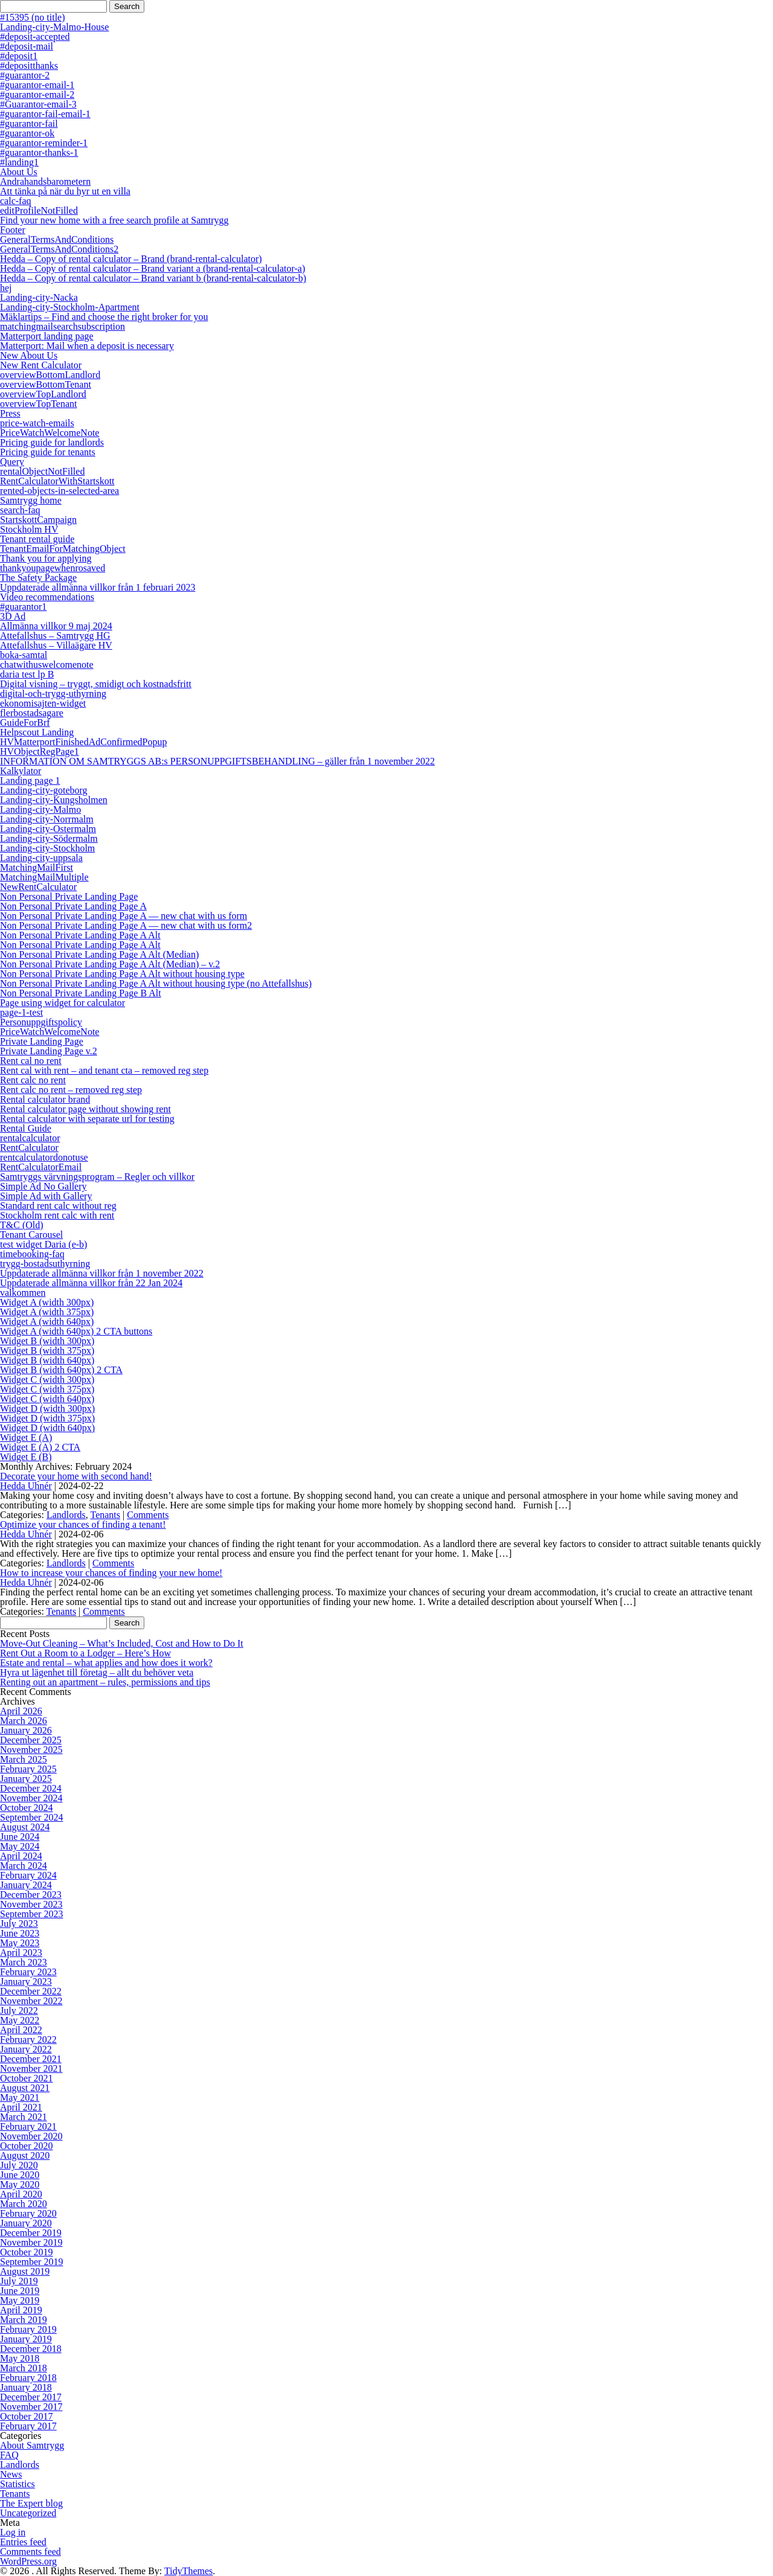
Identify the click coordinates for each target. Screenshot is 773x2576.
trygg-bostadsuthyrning (45, 1263)
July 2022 (19, 2010)
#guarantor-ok (27, 133)
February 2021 (28, 2126)
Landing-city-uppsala (41, 858)
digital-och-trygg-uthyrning (53, 693)
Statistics (17, 2484)
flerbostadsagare (31, 713)
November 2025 (31, 1750)
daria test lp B (27, 674)
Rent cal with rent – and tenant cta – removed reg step (104, 1070)
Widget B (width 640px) (47, 1360)
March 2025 (23, 1759)
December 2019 (31, 2233)
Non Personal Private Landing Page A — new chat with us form (123, 916)
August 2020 (25, 2155)
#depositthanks (29, 65)
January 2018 (26, 2387)
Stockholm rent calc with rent (57, 1215)
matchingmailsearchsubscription (62, 326)
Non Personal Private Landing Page (69, 896)
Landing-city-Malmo (40, 809)
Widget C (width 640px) (47, 1399)
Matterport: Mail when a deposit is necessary (87, 346)
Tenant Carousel (31, 1234)
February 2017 (28, 2426)
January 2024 (26, 1885)
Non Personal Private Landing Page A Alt (80, 935)
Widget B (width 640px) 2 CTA (61, 1370)
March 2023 (23, 1962)
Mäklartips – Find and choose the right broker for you (104, 317)
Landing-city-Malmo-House (54, 27)
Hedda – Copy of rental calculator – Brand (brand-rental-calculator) (131, 259)
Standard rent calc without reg (58, 1205)
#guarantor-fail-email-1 (45, 114)
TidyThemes (188, 2571)
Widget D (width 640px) (47, 1428)
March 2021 (23, 2117)
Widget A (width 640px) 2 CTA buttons (76, 1331)
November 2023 (31, 1904)
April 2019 (21, 2310)
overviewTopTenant (38, 404)
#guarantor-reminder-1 (44, 143)
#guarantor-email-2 (37, 94)
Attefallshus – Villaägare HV (56, 645)
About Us (18, 172)
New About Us (28, 355)
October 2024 (26, 1807)
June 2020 (19, 2175)
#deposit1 (18, 56)
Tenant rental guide (37, 539)
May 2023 (19, 1943)
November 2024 (31, 1798)
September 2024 (31, 1817)
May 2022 (19, 2020)
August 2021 (25, 2088)
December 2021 (31, 2059)
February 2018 (28, 2378)
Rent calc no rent (33, 1080)
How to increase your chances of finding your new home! (111, 1573)
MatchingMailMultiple (44, 877)
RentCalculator (29, 1147)
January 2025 (26, 1778)
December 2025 (31, 1740)
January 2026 (26, 1730)
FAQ (9, 2455)
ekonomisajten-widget (43, 703)
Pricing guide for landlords (52, 442)
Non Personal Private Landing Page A (73, 906)
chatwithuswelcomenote (47, 664)
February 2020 (28, 2213)
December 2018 (31, 2349)
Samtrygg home (31, 500)
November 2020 (31, 2136)
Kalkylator (20, 771)
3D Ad (12, 616)
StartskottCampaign (38, 519)
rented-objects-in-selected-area (59, 490)
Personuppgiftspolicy (41, 1022)
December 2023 (31, 1894)
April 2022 (21, 2030)
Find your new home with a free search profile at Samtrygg (114, 220)
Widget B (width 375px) (47, 1350)
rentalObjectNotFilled (42, 471)
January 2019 (26, 2339)
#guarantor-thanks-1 (39, 152)
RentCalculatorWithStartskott (57, 481)
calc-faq (15, 201)
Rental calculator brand (45, 1099)
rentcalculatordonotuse (44, 1157)
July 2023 (19, 1923)
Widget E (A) (26, 1437)
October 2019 (26, 2252)
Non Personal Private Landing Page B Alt (80, 993)
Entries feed (23, 2542)
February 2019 (28, 2329)
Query (12, 462)
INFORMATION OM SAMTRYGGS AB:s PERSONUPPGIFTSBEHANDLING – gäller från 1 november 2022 (217, 761)
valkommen (23, 1292)
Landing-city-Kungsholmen (53, 800)
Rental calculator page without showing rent (85, 1109)
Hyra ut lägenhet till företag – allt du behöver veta (96, 1672)
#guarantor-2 (25, 75)
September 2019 (31, 2262)
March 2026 (23, 1721)
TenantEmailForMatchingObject (63, 548)
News (11, 2474)
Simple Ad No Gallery (43, 1186)
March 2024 (23, 1865)
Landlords (66, 1515)
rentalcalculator (30, 1138)
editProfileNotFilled (39, 210)
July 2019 (19, 2281)
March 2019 (23, 2320)
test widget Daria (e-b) (43, 1244)
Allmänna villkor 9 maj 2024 (56, 626)
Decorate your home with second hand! (76, 1476)
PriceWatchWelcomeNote (49, 433)
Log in (12, 2532)
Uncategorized (28, 2513)
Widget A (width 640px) (47, 1321)
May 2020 (19, 2184)
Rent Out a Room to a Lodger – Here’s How (85, 1653)
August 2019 (25, 2271)
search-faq (20, 510)
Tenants (105, 1515)
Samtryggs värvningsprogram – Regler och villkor (97, 1176)
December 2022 (31, 1991)
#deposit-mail (26, 46)
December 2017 (31, 2397)
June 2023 (19, 1933)
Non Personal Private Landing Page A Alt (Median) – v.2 (110, 964)
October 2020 (26, 2146)
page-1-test (21, 1012)
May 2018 (19, 2358)
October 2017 (26, 2416)
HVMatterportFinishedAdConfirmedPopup (83, 742)
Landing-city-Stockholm (47, 848)
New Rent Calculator (41, 365)
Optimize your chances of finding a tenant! (83, 1524)
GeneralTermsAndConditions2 (59, 249)
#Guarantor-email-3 (38, 104)
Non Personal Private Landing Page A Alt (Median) (99, 954)
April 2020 (21, 2194)
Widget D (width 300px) (47, 1408)
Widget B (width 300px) (47, 1341)
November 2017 (31, 2406)
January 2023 (26, 1981)
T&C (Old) (21, 1225)
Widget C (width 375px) (47, 1389)
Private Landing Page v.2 (48, 1051)
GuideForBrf (25, 722)
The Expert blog (31, 2503)
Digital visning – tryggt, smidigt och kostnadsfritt (95, 684)
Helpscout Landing (37, 732)
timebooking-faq (32, 1254)
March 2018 (23, 2368)
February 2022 (28, 2039)
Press (10, 413)
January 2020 (26, 2223)
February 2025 (28, 1769)
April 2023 (21, 1952)
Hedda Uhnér (26, 1486)
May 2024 (19, 1846)
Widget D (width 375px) (47, 1418)
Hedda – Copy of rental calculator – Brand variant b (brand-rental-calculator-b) (153, 278)
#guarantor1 (23, 606)
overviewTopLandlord (43, 394)
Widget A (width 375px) (47, 1312)
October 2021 (26, 2078)
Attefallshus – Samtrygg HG (55, 635)
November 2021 (31, 2068)
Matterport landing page (47, 336)
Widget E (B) (26, 1457)
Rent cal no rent (31, 1061)
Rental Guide (25, 1128)
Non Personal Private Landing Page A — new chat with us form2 (126, 925)
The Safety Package (38, 577)
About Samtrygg (32, 2445)
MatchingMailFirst (36, 867)
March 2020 (23, 2204)
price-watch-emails (37, 423)
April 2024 (21, 1856)
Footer (12, 230)
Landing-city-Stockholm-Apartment (70, 307)
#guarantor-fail (29, 123)
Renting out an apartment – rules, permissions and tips (105, 1682)
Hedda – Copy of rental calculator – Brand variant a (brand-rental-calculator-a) (152, 268)
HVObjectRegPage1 (39, 751)
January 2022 (26, 2049)
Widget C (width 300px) (47, 1379)
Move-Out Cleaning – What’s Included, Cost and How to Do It (121, 1643)
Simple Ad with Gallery (46, 1196)
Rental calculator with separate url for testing (87, 1118)
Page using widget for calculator (62, 1003)
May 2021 (19, 2097)
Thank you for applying (46, 558)
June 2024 (19, 1836)
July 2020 (19, 2165)
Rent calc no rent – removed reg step (71, 1090)
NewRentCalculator (38, 887)
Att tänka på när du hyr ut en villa (65, 191)
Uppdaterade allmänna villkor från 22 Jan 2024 (91, 1283)
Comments (147, 1515)
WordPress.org (28, 2561)
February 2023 (28, 1972)
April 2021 (21, 2107)
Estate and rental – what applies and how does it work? (106, 1663)
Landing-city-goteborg (44, 790)
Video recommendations (47, 597)
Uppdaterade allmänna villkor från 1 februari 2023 (97, 587)
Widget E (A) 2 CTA (40, 1447)
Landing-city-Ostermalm (48, 829)
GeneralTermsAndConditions (57, 239)
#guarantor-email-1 (37, 85)
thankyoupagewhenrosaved (52, 568)
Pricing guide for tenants (47, 452)
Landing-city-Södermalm (49, 838)
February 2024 (28, 1875)
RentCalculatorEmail (41, 1167)
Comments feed (30, 2551)
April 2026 (21, 1711)
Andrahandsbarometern (45, 181)
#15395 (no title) (32, 17)
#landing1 (19, 162)
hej (6, 288)
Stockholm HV (29, 529)
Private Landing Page (41, 1041)
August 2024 (25, 1827)
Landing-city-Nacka (39, 297)
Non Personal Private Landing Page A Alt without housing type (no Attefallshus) (156, 983)
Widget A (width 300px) (47, 1302)
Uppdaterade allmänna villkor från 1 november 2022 (102, 1273)
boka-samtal (23, 655)
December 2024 (31, 1788)
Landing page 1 (30, 780)
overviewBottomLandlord (50, 375)
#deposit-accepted (35, 36)
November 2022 (31, 2001)
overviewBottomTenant (45, 384)
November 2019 (31, 2242)
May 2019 (19, 2300)
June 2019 (19, 2291)
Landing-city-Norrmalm (47, 819)
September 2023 (31, 1914)
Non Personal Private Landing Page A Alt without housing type (122, 974)
